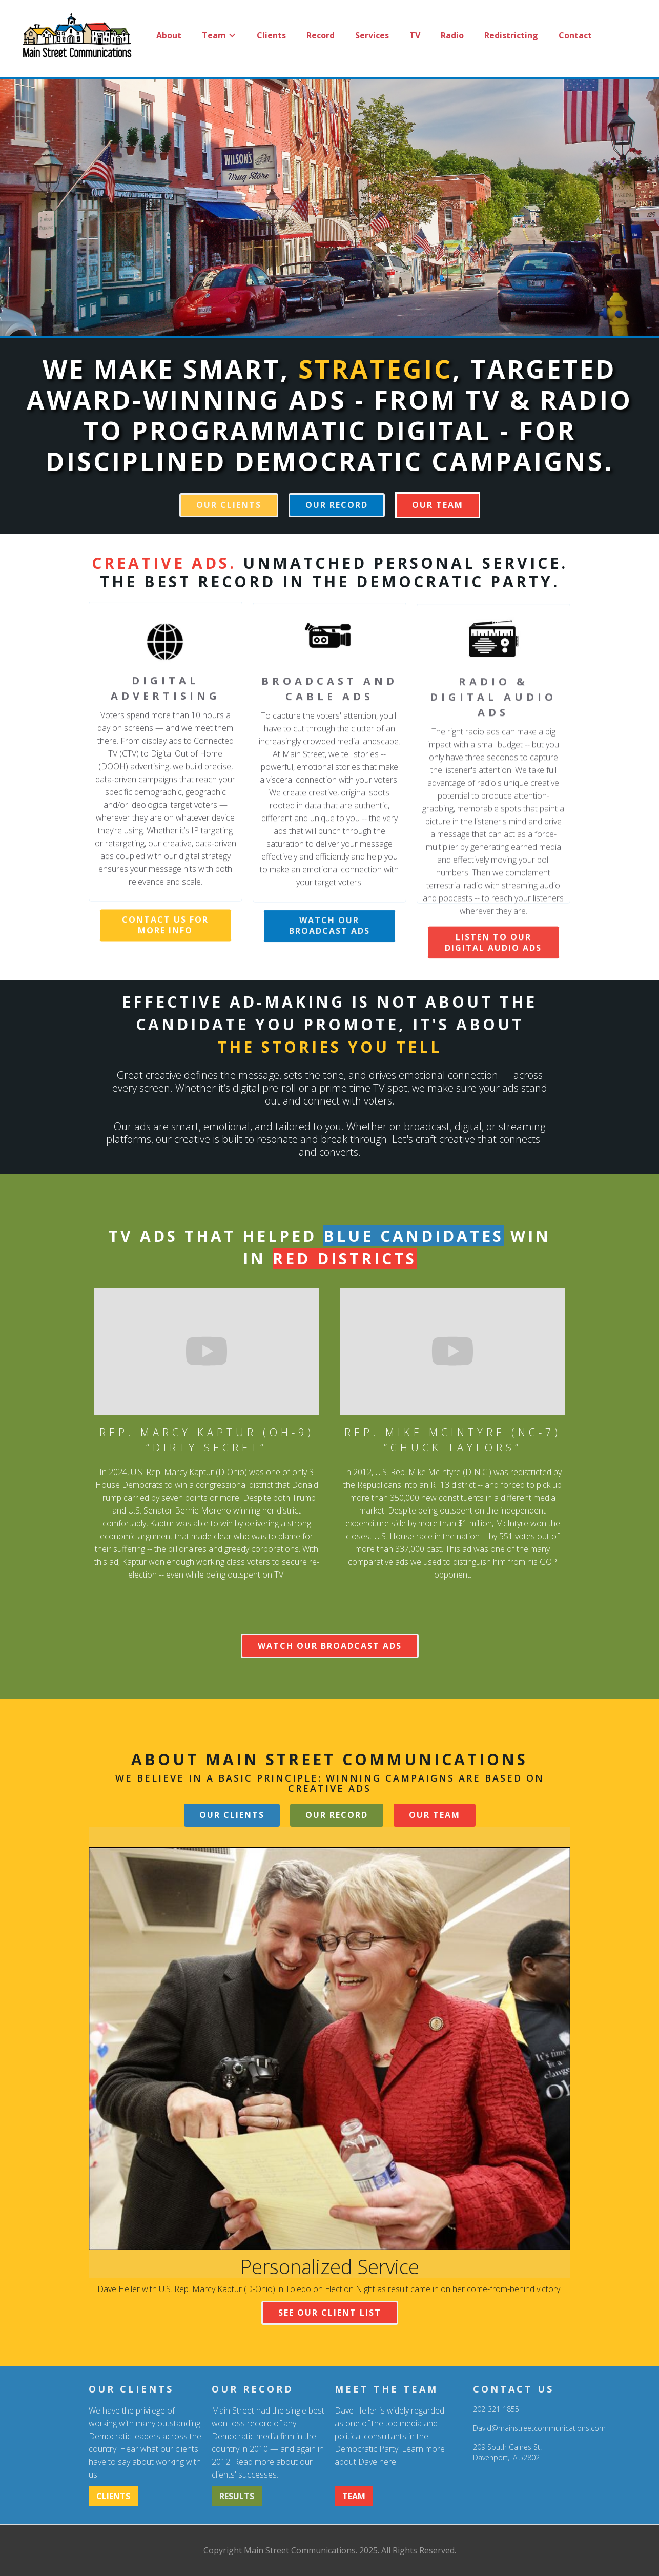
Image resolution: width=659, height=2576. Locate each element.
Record (320, 35)
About (168, 35)
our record (336, 504)
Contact (575, 35)
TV (414, 35)
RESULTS (236, 2496)
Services (372, 35)
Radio (452, 35)
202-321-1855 (496, 2409)
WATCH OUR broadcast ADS (330, 1645)
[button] (219, 35)
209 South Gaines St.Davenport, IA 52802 (507, 2452)
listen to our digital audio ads (493, 969)
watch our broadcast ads (329, 945)
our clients (228, 504)
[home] (75, 35)
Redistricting (511, 35)
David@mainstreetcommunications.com (521, 2428)
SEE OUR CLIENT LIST (329, 2312)
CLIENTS (113, 2496)
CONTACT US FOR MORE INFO (165, 935)
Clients (271, 35)
